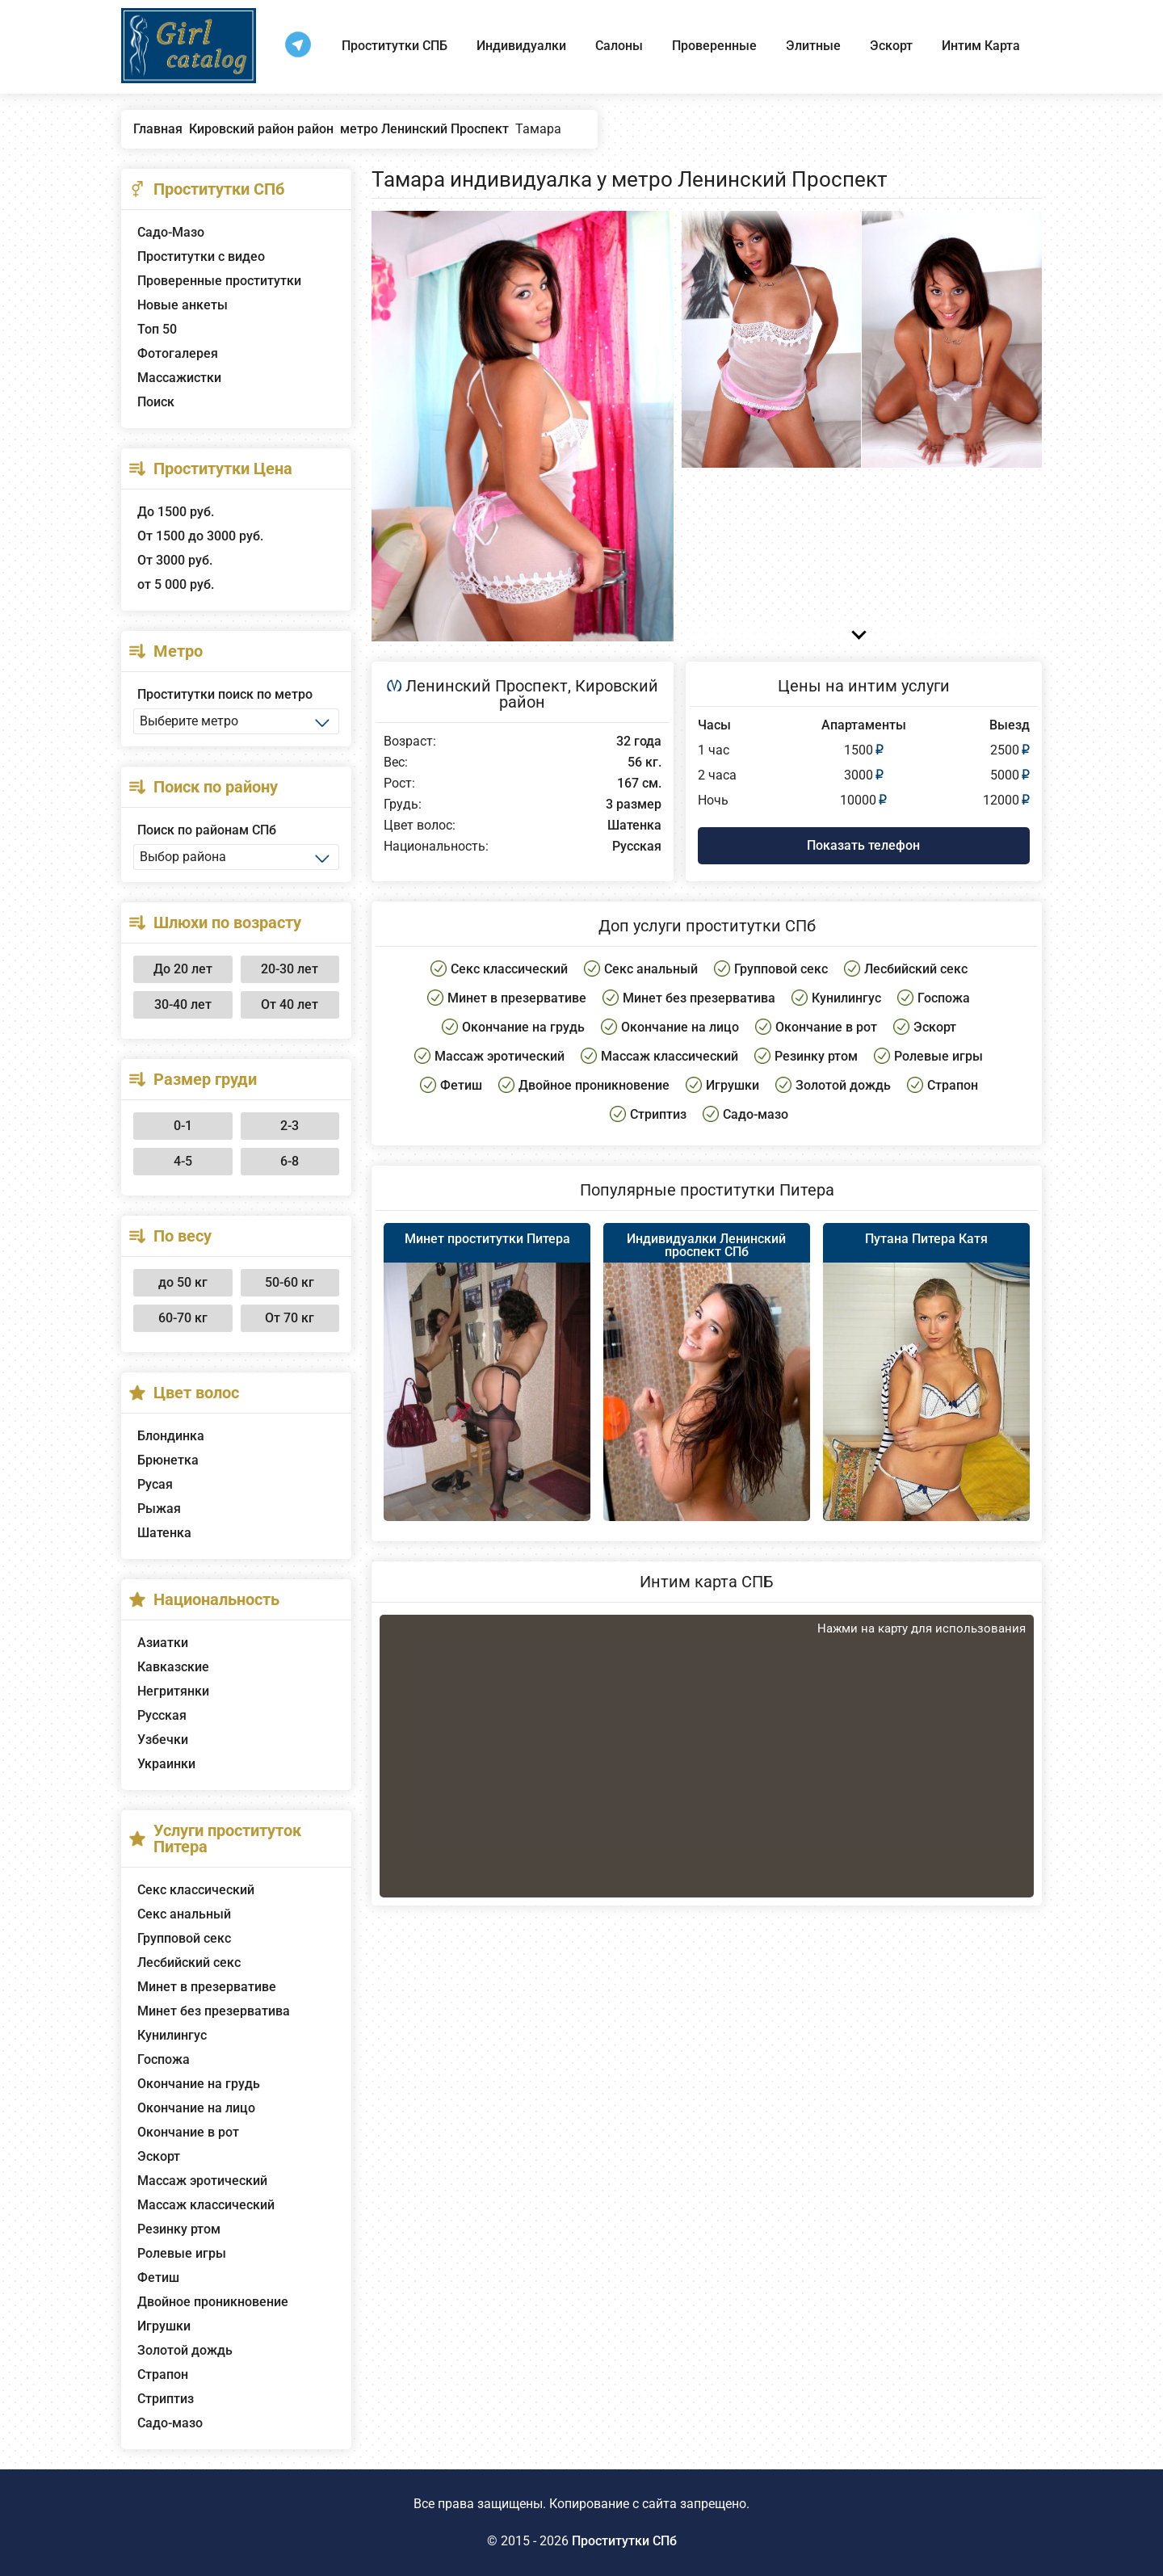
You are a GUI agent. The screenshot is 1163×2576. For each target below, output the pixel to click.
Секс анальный (184, 1914)
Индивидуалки (521, 45)
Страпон (162, 2374)
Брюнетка (168, 1460)
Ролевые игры (181, 2253)
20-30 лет (289, 969)
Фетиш (158, 2277)
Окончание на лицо (196, 2108)
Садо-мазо (170, 2423)
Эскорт (891, 45)
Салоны (619, 45)
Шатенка (164, 1532)
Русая (155, 1484)
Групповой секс (184, 1938)
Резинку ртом (178, 2229)
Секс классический (195, 1889)
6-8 (289, 1161)
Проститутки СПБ (394, 45)
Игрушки (164, 2326)
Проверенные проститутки (219, 280)
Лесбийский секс (189, 1962)
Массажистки (179, 377)
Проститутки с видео (201, 256)
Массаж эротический (202, 2180)
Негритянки (173, 1691)
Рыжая (159, 1508)
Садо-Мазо (170, 232)
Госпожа (163, 2059)
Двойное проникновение (212, 2301)
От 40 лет (289, 1004)
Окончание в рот (188, 2132)
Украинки (166, 1763)
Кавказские (173, 1667)
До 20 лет (182, 969)
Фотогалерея (177, 353)
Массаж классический (206, 2205)
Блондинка (170, 1435)
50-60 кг (289, 1282)
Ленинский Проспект (486, 685)
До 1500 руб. (175, 511)
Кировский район (578, 694)
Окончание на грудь (198, 2083)
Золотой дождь (185, 2350)
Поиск (155, 402)
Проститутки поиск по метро (225, 694)
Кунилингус (172, 2035)
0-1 (183, 1125)
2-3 (289, 1125)
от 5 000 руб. (175, 584)
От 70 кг (289, 1318)
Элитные (813, 45)
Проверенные (714, 45)
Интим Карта (981, 45)
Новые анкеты (182, 305)
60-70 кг (183, 1318)
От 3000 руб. (174, 560)
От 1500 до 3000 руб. (200, 536)
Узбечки (162, 1739)
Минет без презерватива (213, 2011)
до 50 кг (183, 1282)
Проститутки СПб (624, 2541)
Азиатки (162, 1642)
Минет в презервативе (206, 1986)
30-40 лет (183, 1004)
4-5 (183, 1161)
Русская (162, 1715)
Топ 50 (157, 329)
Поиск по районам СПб (206, 830)
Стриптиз (165, 2398)
